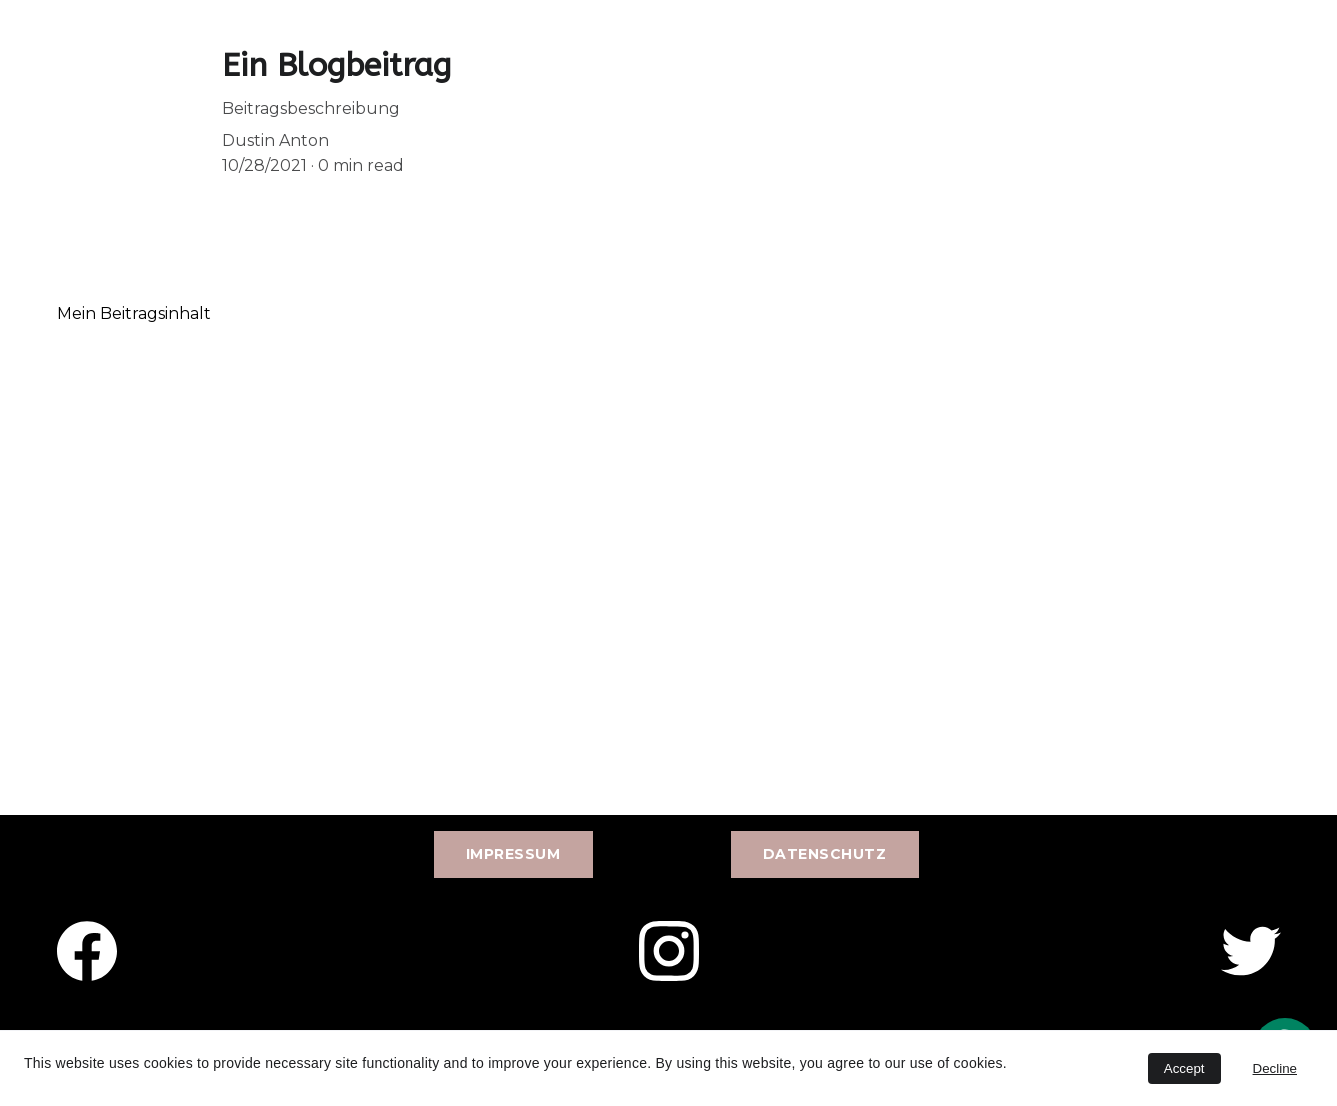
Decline (1275, 1068)
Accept (1184, 1068)
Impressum (513, 854)
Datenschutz (825, 854)
